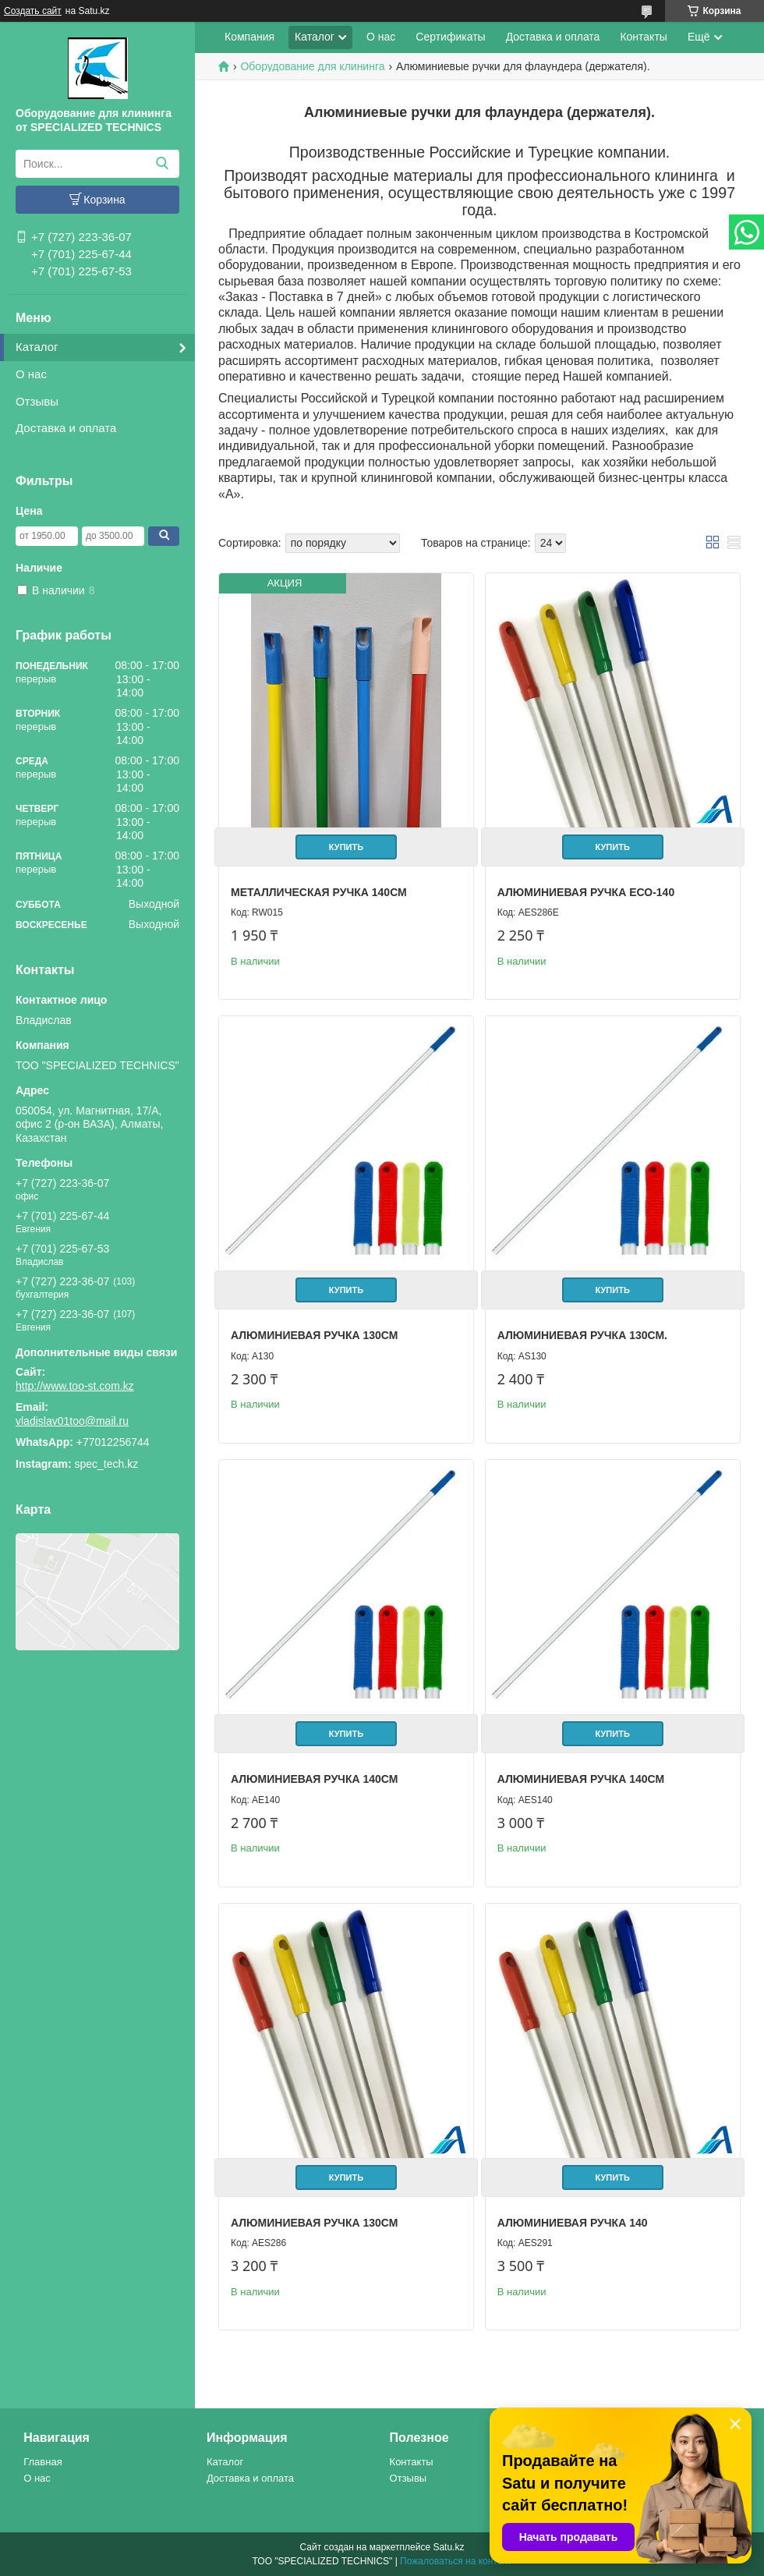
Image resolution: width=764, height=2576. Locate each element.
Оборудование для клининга (312, 66)
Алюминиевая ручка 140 (572, 2222)
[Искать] (161, 164)
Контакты (643, 36)
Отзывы (37, 401)
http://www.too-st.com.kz (75, 1386)
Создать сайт (33, 10)
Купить (346, 847)
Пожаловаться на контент (455, 2561)
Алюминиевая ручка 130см (314, 1335)
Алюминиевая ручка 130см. (582, 1335)
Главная (42, 2462)
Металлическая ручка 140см (319, 892)
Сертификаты (450, 36)
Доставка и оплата (66, 427)
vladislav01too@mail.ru (72, 1421)
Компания (249, 36)
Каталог (37, 346)
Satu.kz (448, 2547)
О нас (31, 374)
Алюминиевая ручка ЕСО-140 (586, 892)
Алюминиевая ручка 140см (314, 1779)
